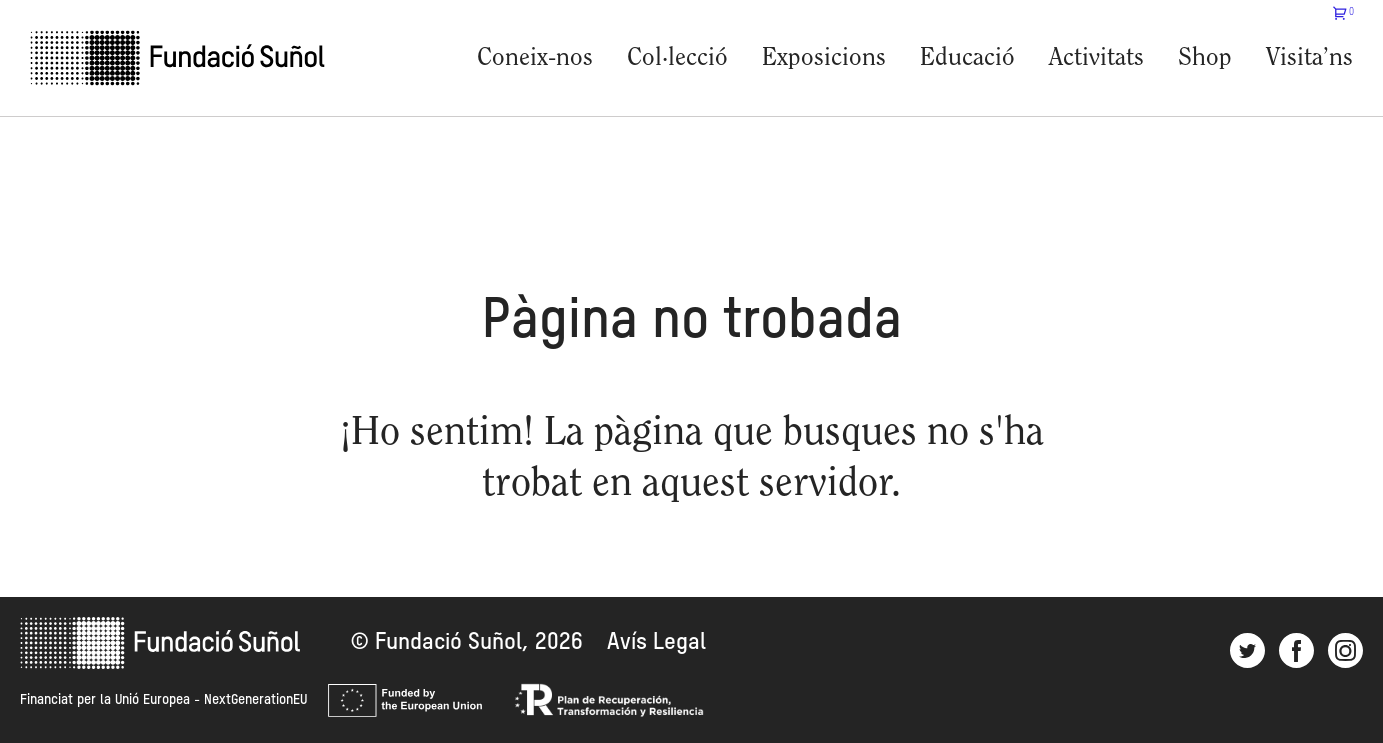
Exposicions (824, 58)
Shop (1205, 58)
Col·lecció (677, 58)
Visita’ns (1309, 58)
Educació (967, 58)
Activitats (1096, 58)
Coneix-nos (535, 58)
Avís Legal (656, 642)
